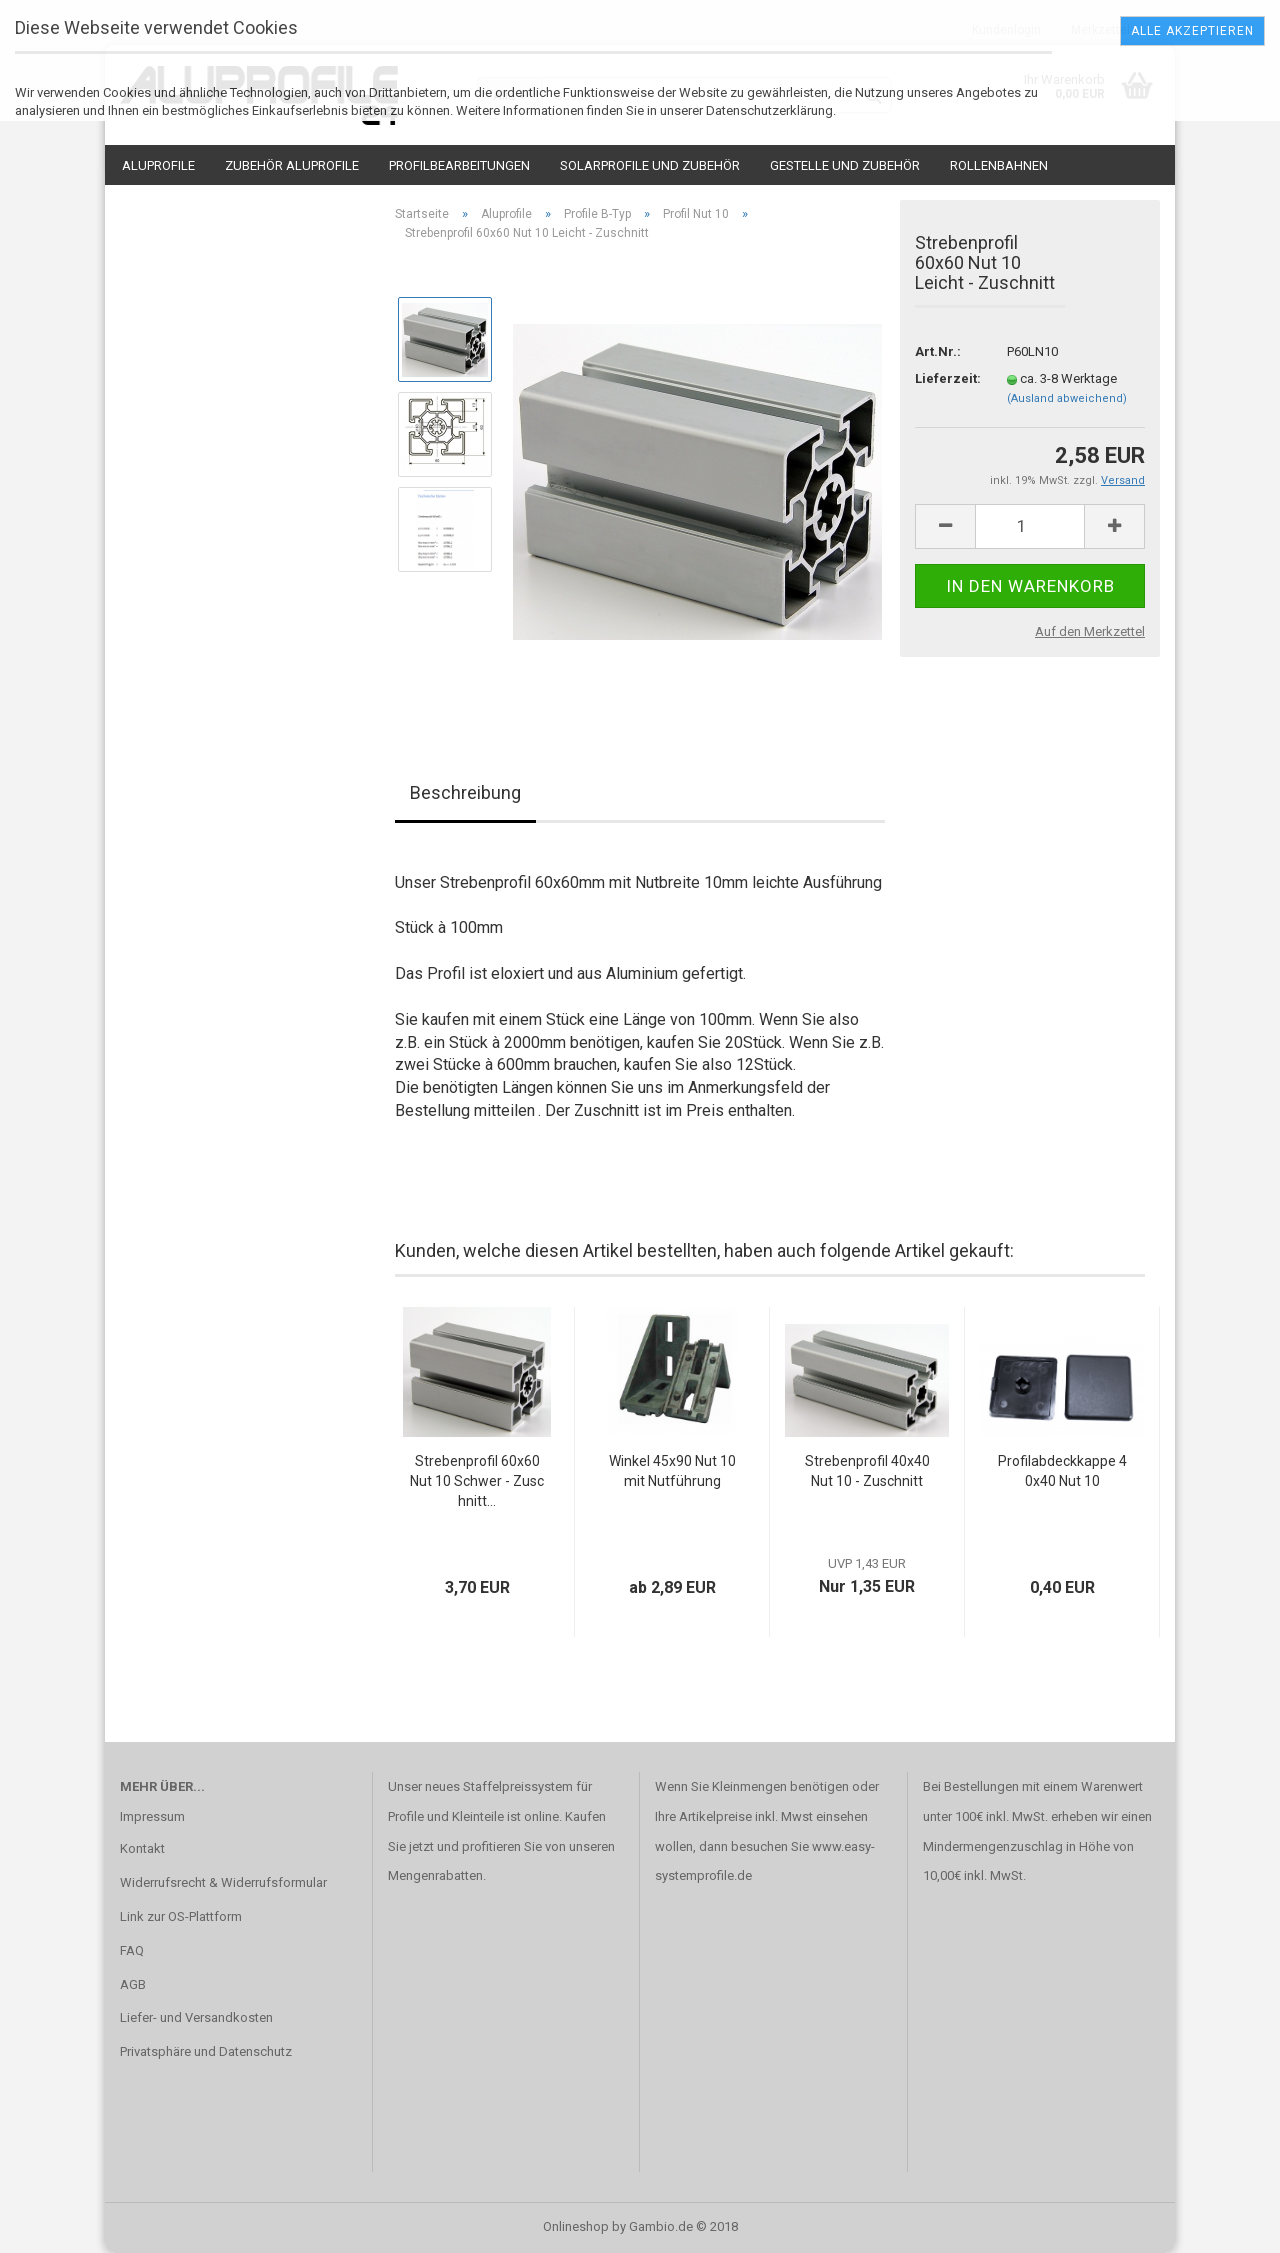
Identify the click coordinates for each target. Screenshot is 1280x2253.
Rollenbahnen (999, 165)
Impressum (152, 1816)
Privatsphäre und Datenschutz (206, 2051)
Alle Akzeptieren (1192, 31)
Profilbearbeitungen (459, 165)
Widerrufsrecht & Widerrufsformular (223, 1882)
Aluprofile (158, 165)
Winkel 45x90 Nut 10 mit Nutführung (672, 1471)
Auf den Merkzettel (1090, 631)
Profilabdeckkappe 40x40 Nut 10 (1062, 1471)
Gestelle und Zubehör (845, 165)
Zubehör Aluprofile (292, 165)
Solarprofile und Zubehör (650, 165)
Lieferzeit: (946, 378)
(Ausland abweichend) (1067, 398)
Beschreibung (465, 792)
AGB (133, 1984)
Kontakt (142, 1848)
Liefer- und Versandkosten (196, 2017)
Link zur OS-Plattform (181, 1916)
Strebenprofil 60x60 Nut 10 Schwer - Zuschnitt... (477, 1481)
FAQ (132, 1950)
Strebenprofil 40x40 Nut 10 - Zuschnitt (867, 1471)
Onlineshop (576, 2226)
